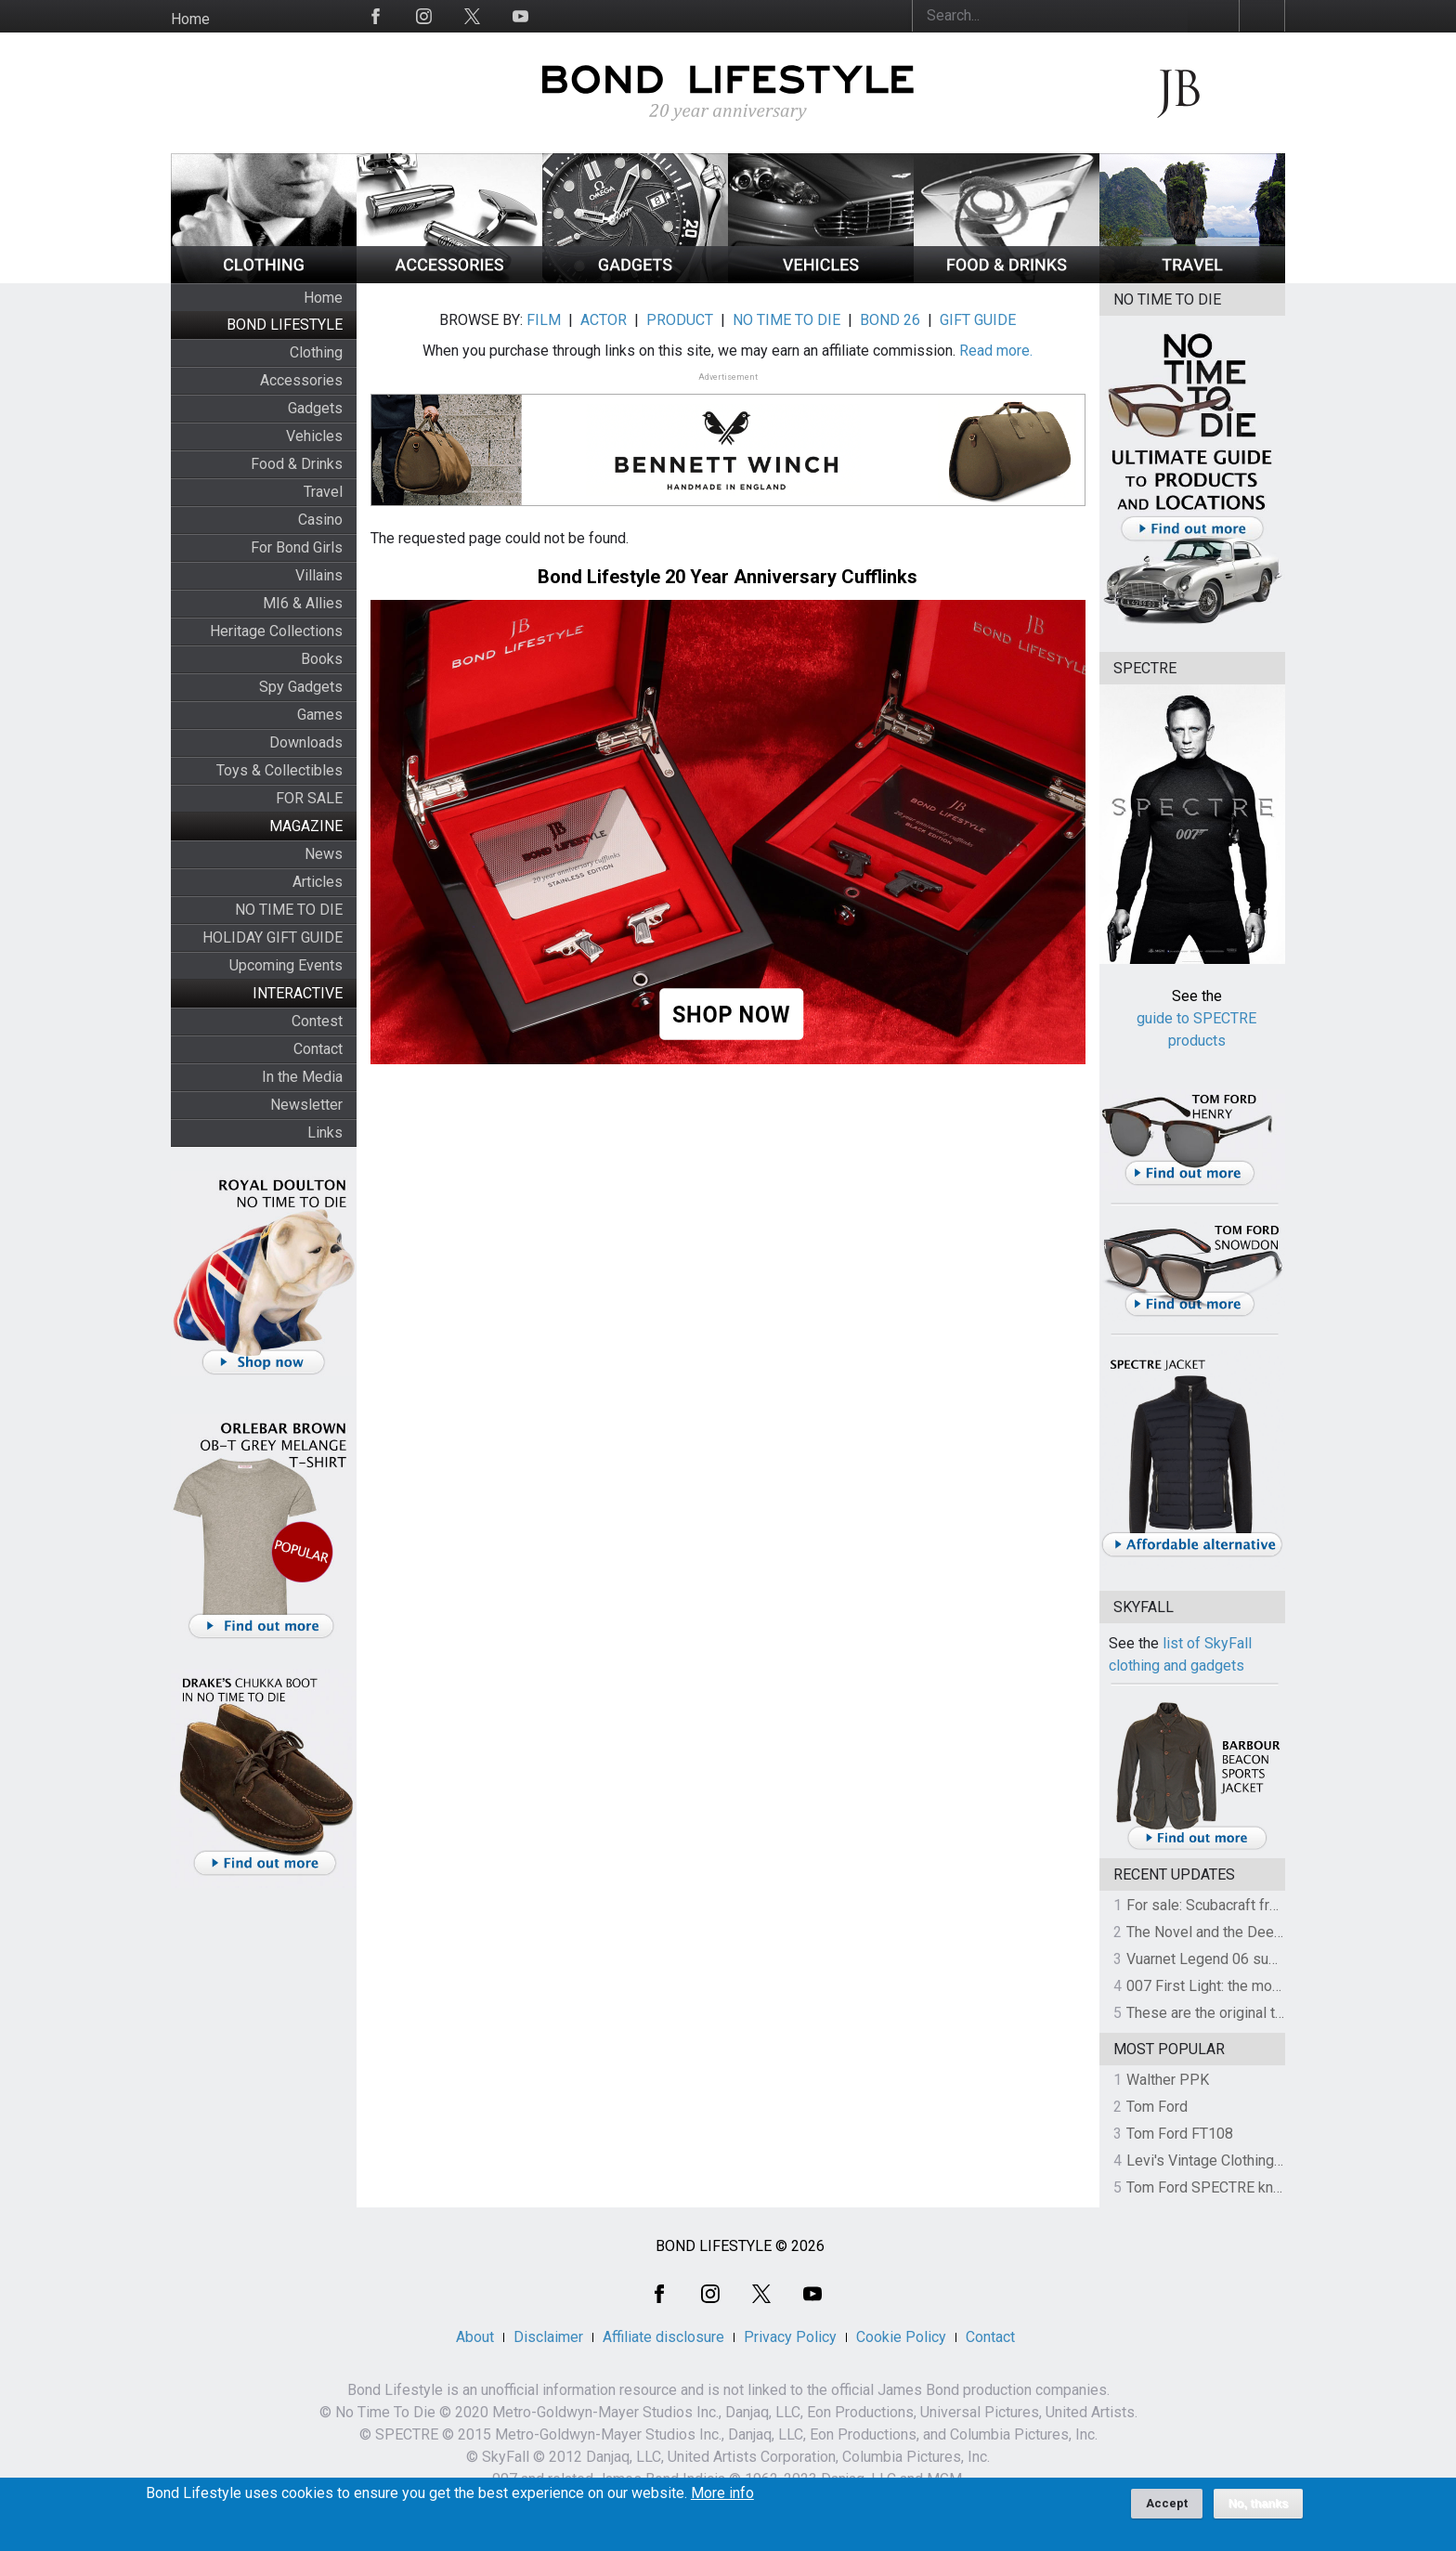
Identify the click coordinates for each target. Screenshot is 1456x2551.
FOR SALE (309, 798)
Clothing (316, 352)
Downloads (306, 742)
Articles (317, 882)
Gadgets (315, 408)
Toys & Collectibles (279, 770)
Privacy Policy (790, 2337)
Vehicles (314, 436)
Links (325, 1132)
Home (190, 19)
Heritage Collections (276, 631)
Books (322, 659)
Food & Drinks (297, 464)
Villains (319, 575)
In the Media (302, 1077)
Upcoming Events (286, 965)
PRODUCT (679, 320)
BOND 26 (890, 320)
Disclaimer (548, 2337)
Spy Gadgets (301, 687)
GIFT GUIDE (978, 320)
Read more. (996, 350)
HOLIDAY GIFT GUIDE (272, 937)
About (475, 2337)
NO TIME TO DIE (289, 909)
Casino (320, 519)
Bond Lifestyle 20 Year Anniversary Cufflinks (727, 577)
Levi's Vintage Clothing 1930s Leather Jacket (1273, 2160)
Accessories (301, 380)
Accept (1167, 2509)
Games (320, 714)
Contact (318, 1049)
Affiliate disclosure (663, 2337)
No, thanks (1258, 2509)
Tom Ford (1157, 2106)
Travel (323, 492)
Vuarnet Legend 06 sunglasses (1227, 1959)
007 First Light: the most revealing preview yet (1277, 1986)
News (324, 854)
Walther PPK (1167, 2080)
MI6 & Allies (303, 603)
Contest (317, 1021)
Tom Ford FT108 (1179, 2133)
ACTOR (603, 320)
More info (722, 2499)
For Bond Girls (297, 547)
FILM (543, 320)
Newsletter (306, 1104)
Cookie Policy (901, 2337)
